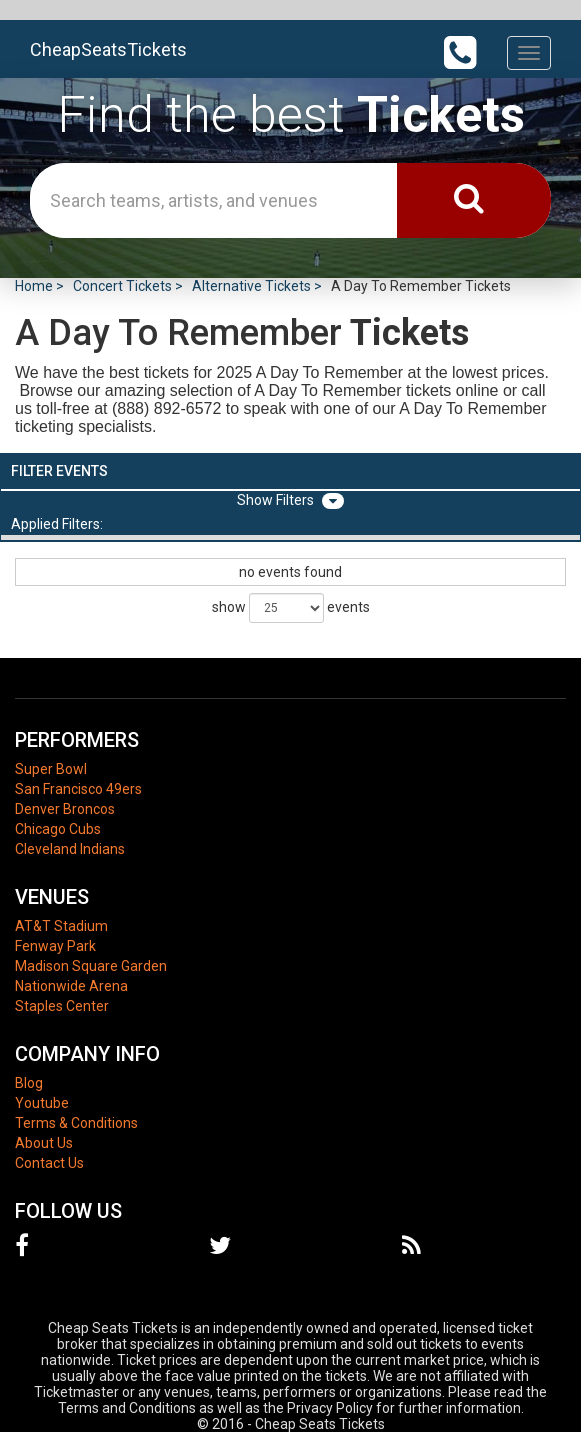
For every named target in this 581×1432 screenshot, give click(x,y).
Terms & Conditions (76, 1123)
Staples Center (62, 1006)
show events (291, 608)
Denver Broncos (65, 809)
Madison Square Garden (91, 966)
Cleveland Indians (70, 849)
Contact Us (49, 1163)
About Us (44, 1143)
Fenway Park (55, 946)
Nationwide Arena (71, 986)
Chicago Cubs (58, 829)
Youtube (42, 1103)
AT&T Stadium (61, 926)
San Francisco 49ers (78, 789)
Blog (29, 1083)
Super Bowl (51, 769)
